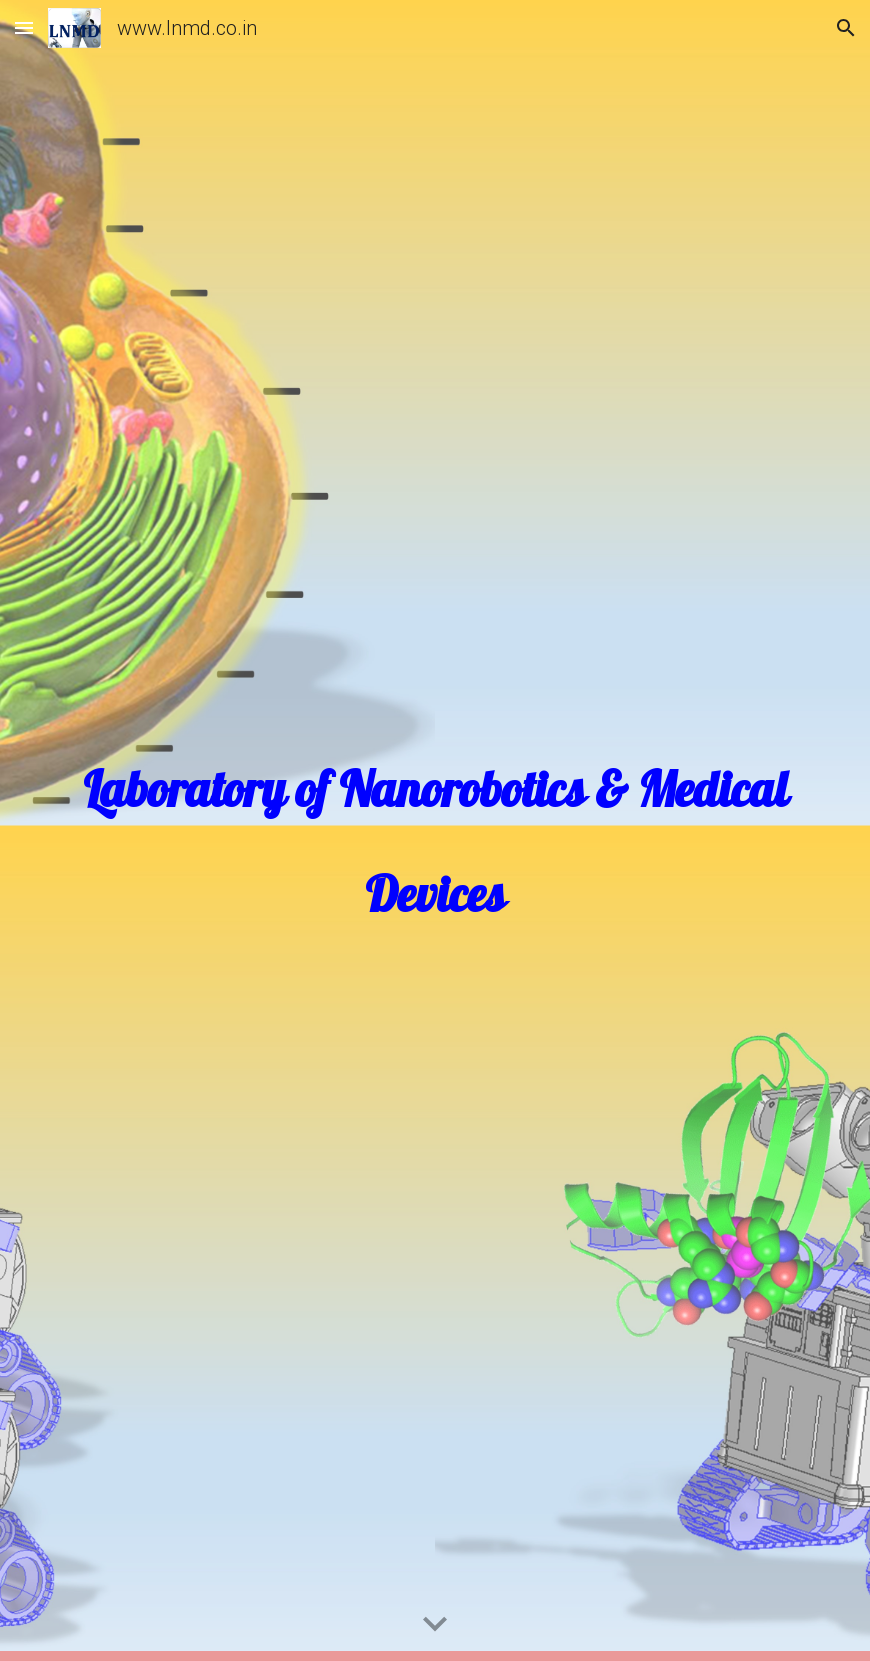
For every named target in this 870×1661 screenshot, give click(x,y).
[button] (24, 27)
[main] (435, 831)
